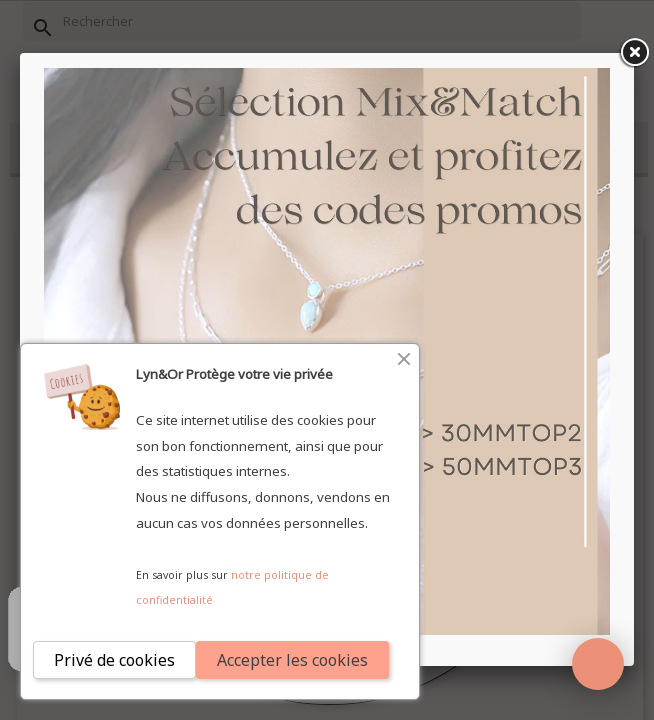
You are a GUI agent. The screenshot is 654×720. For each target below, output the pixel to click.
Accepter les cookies (292, 660)
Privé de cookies (114, 660)
